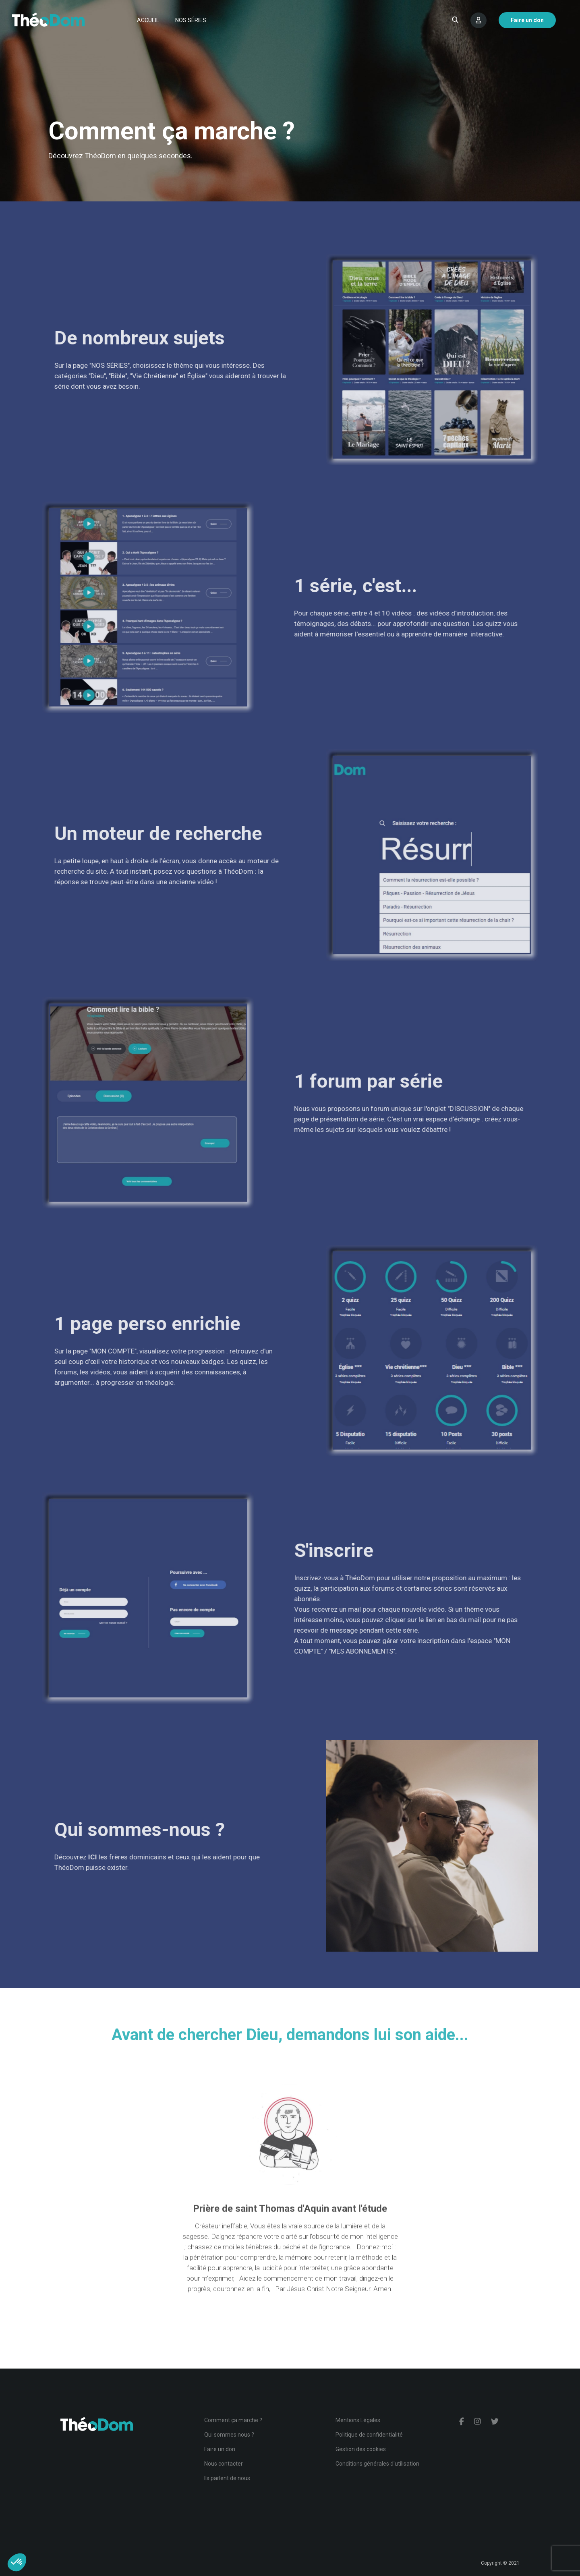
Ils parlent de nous (227, 2478)
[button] (17, 2562)
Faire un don (219, 2449)
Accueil (148, 20)
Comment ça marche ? (233, 2420)
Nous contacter (223, 2463)
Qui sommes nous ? (229, 2434)
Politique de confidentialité (369, 2434)
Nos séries (190, 20)
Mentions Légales (358, 2420)
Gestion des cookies (361, 2449)
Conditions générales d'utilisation (377, 2463)
